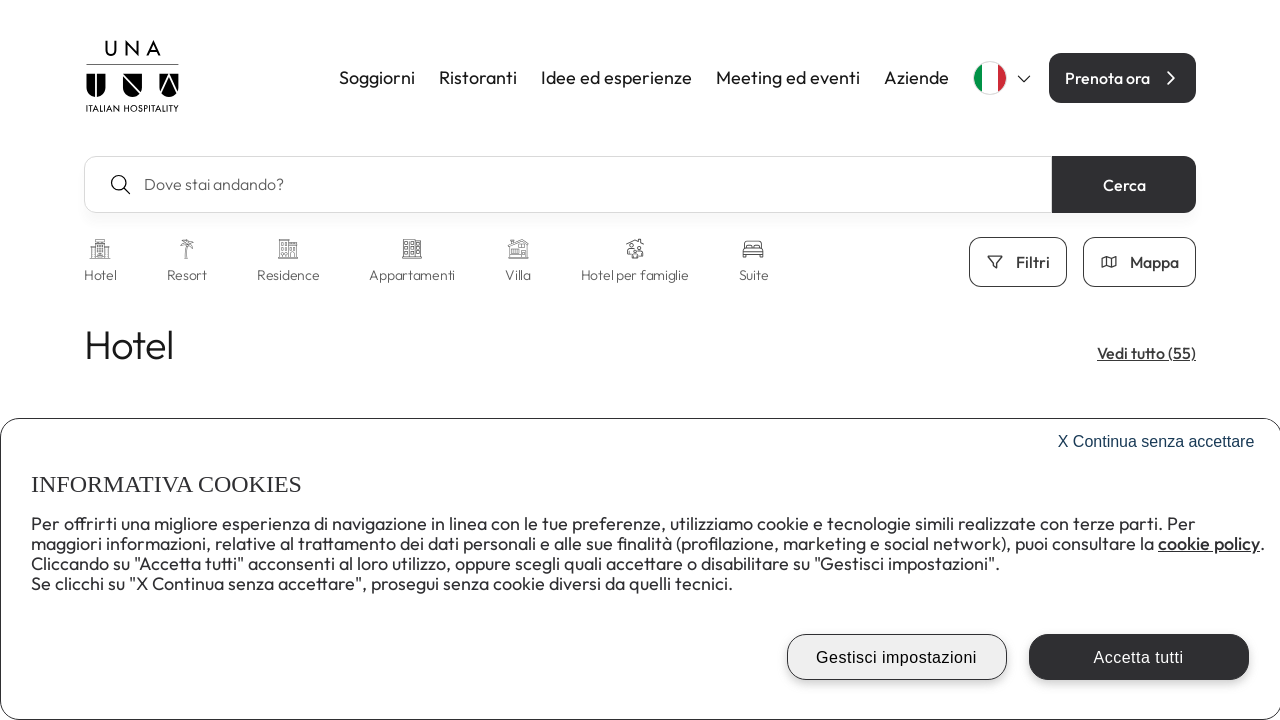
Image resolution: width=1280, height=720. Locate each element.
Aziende (916, 78)
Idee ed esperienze (616, 78)
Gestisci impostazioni (896, 657)
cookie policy (1209, 543)
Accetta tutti (1138, 657)
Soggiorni (377, 78)
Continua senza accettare (1156, 441)
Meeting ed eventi (788, 78)
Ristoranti (478, 78)
